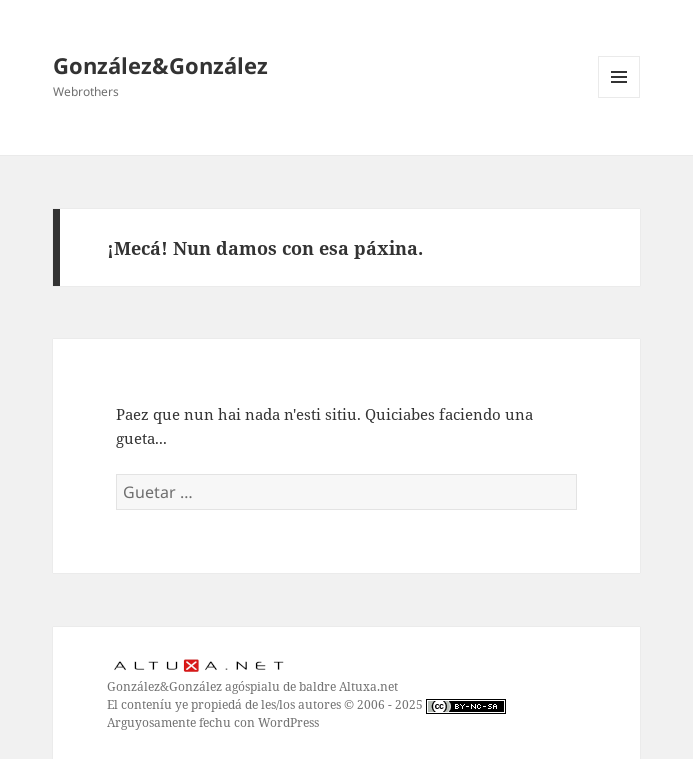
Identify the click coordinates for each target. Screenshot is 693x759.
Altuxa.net (368, 686)
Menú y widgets (619, 97)
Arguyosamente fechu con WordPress (213, 722)
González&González (160, 65)
